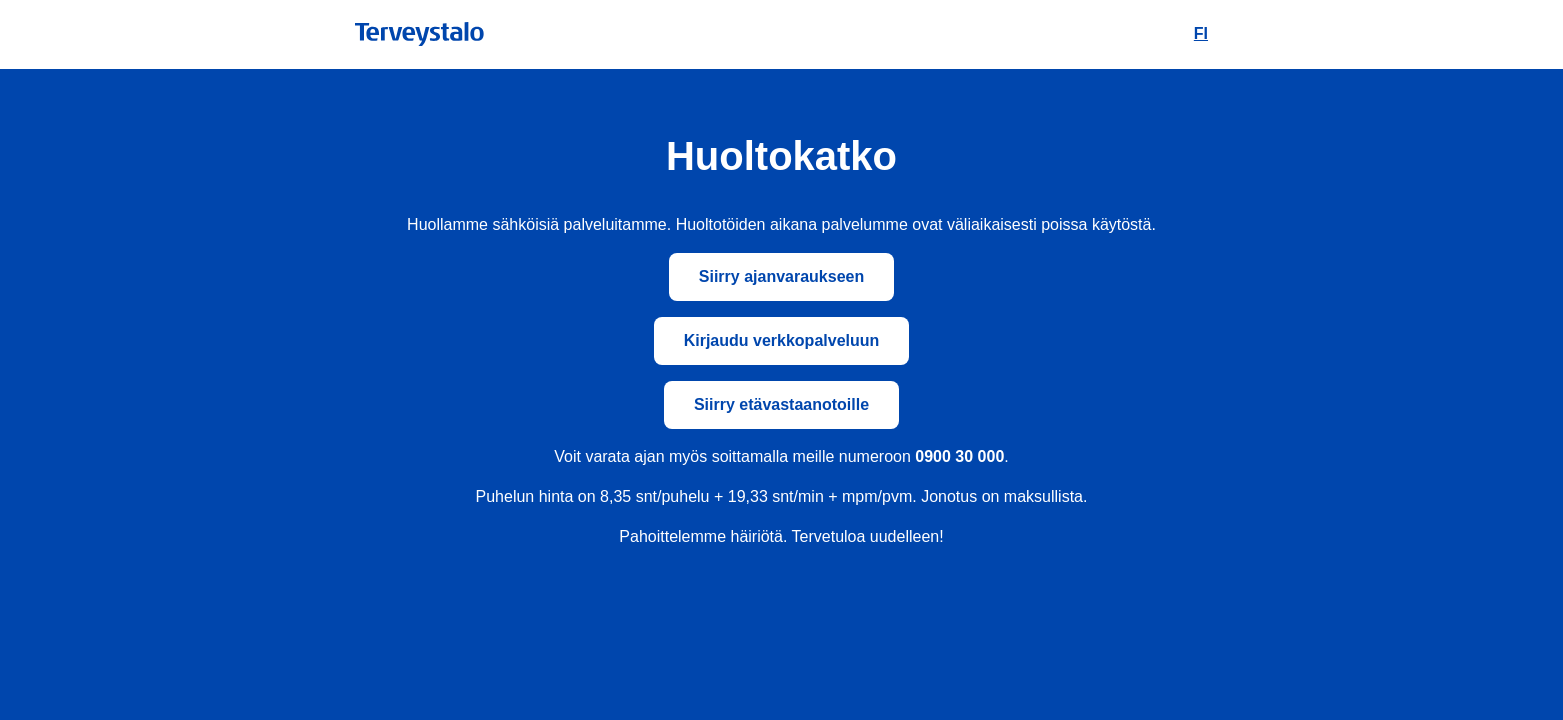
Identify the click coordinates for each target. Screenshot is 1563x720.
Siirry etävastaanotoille (781, 404)
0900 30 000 (959, 456)
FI (1201, 33)
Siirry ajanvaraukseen (781, 276)
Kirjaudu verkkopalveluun (782, 340)
